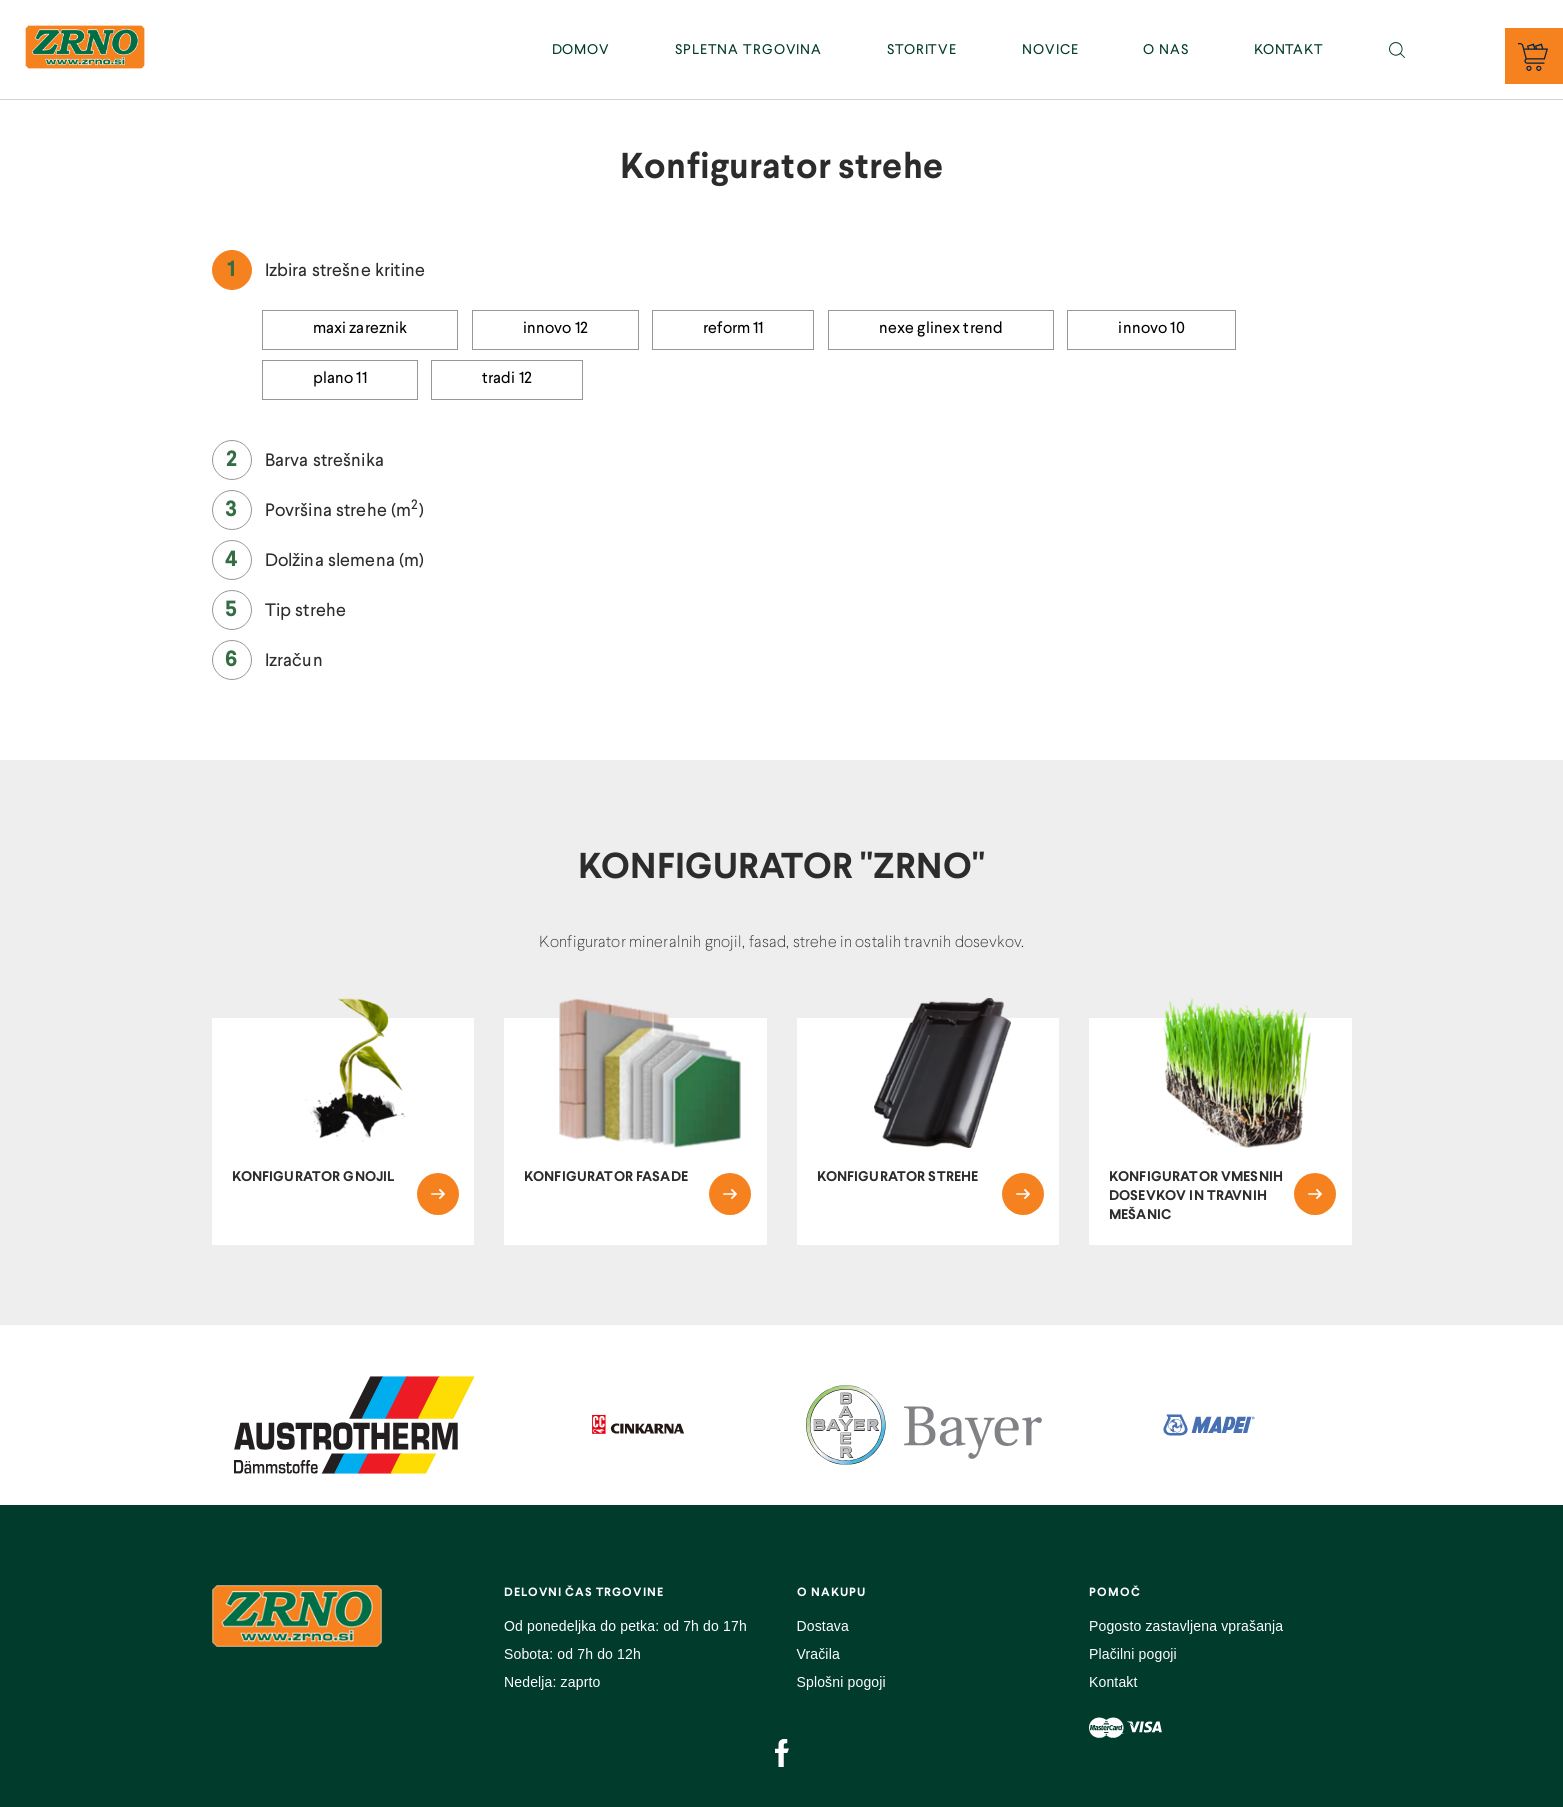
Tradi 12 (507, 379)
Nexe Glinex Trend (941, 329)
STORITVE (922, 50)
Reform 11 (733, 329)
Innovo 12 (555, 329)
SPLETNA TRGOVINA (748, 50)
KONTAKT (1289, 50)
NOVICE (1050, 50)
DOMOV (581, 50)
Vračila (818, 1654)
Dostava (823, 1626)
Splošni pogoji (841, 1682)
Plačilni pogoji (1133, 1654)
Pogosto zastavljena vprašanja (1186, 1626)
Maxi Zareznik (360, 329)
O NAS (1165, 50)
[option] (354, 1425)
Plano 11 (340, 379)
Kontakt (1113, 1682)
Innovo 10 (1151, 329)
